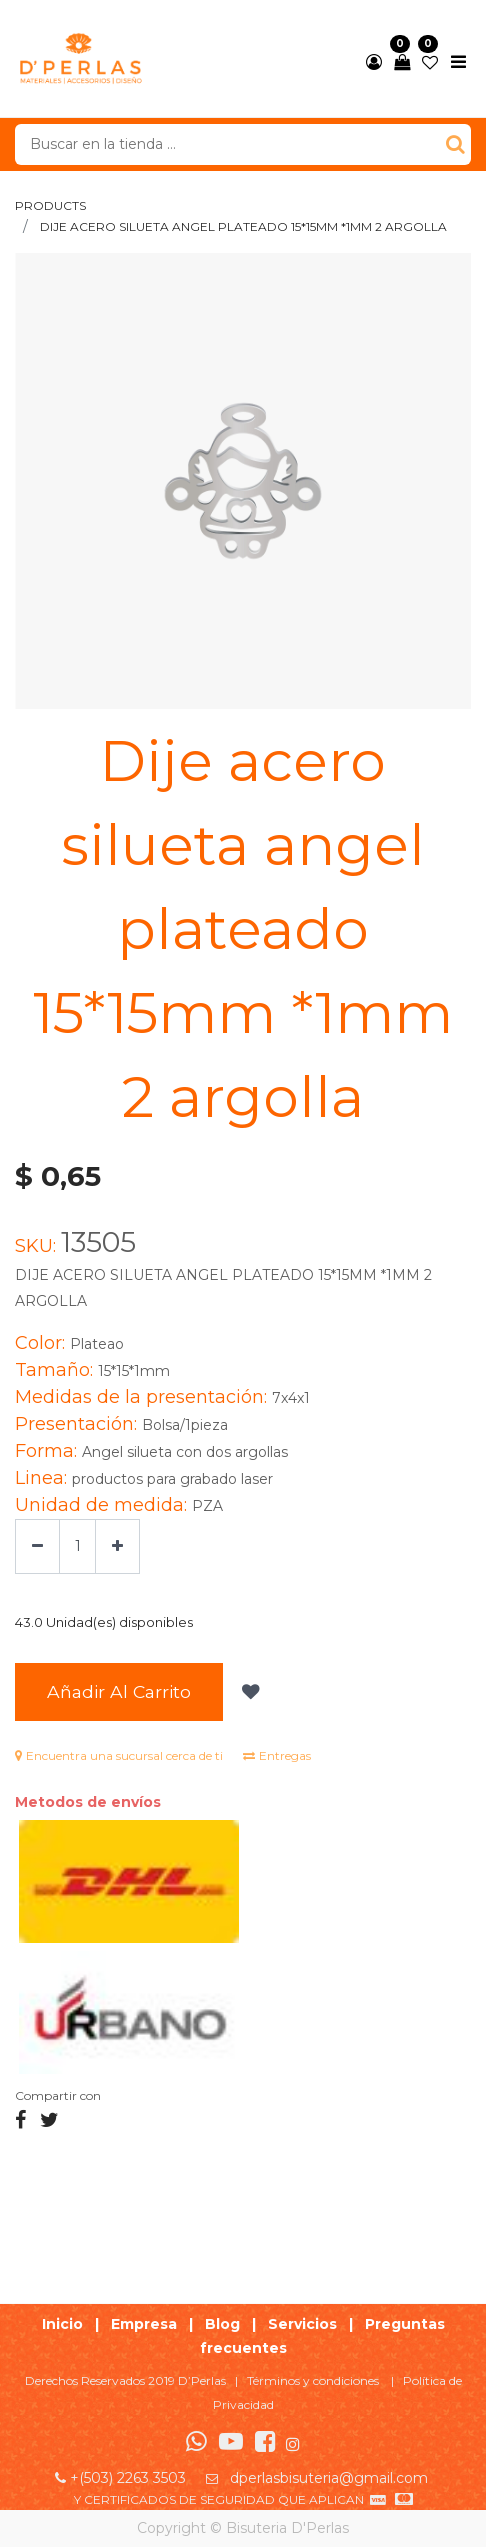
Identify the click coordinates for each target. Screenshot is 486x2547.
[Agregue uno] (117, 1546)
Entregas (277, 1755)
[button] (248, 1692)
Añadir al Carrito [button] (119, 1691)
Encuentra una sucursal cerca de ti (119, 1755)
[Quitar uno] (37, 1546)
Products (50, 205)
